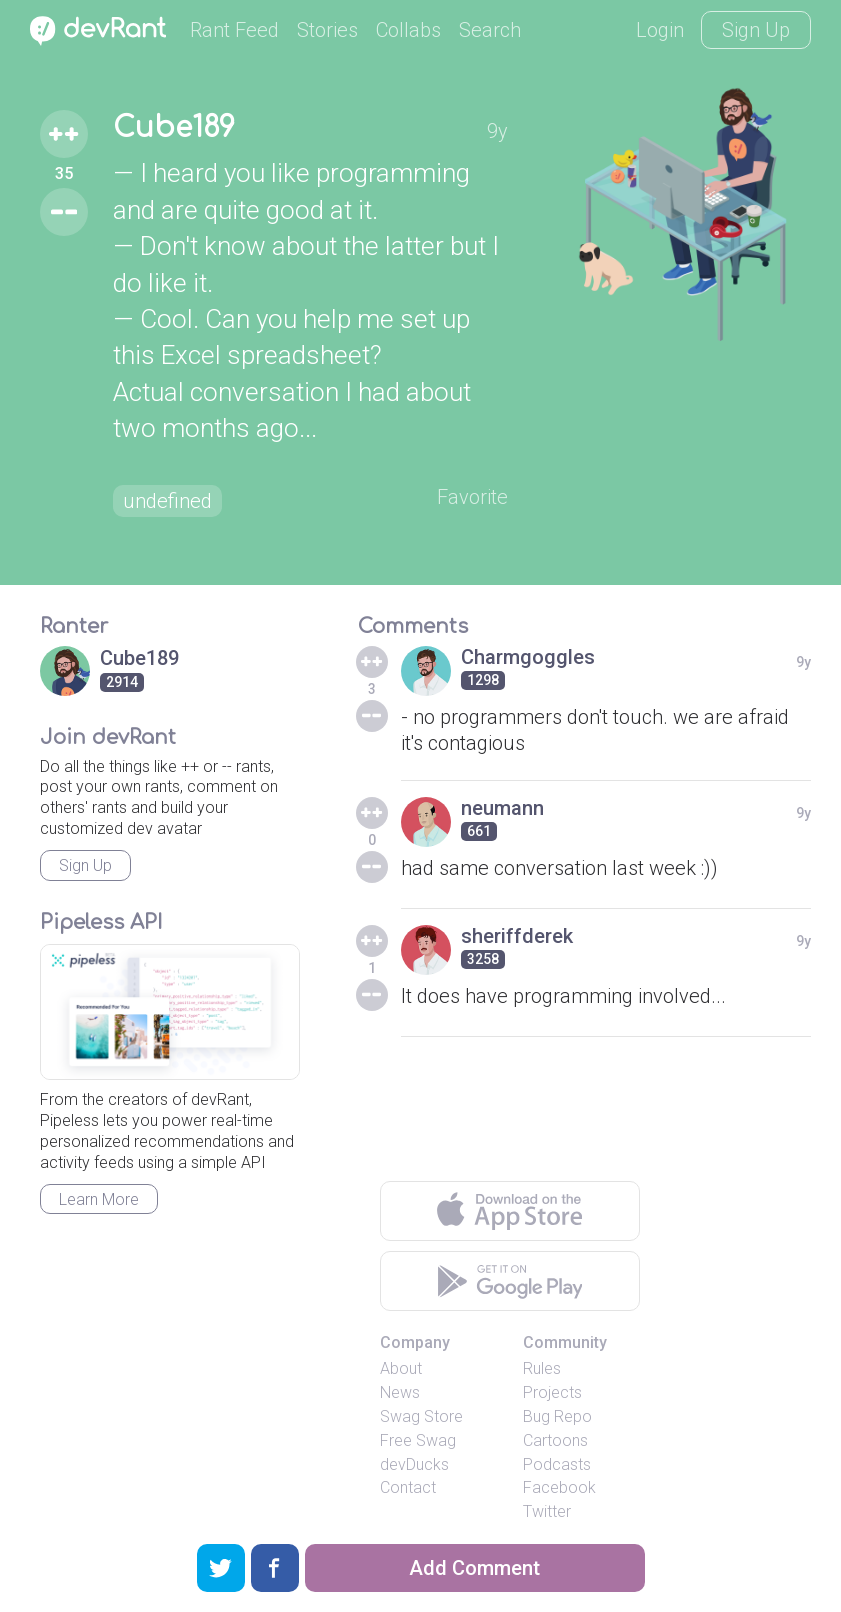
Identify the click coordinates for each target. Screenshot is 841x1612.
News (400, 1392)
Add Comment (474, 1568)
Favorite (472, 497)
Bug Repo (557, 1416)
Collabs (408, 30)
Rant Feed (234, 30)
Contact (408, 1487)
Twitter (547, 1511)
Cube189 (174, 128)
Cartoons (555, 1440)
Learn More (99, 1199)
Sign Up (756, 30)
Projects (552, 1392)
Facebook (559, 1487)
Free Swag (418, 1440)
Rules (542, 1368)
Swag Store (421, 1416)
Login (660, 30)
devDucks (414, 1464)
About (401, 1368)
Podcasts (557, 1464)
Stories (327, 30)
